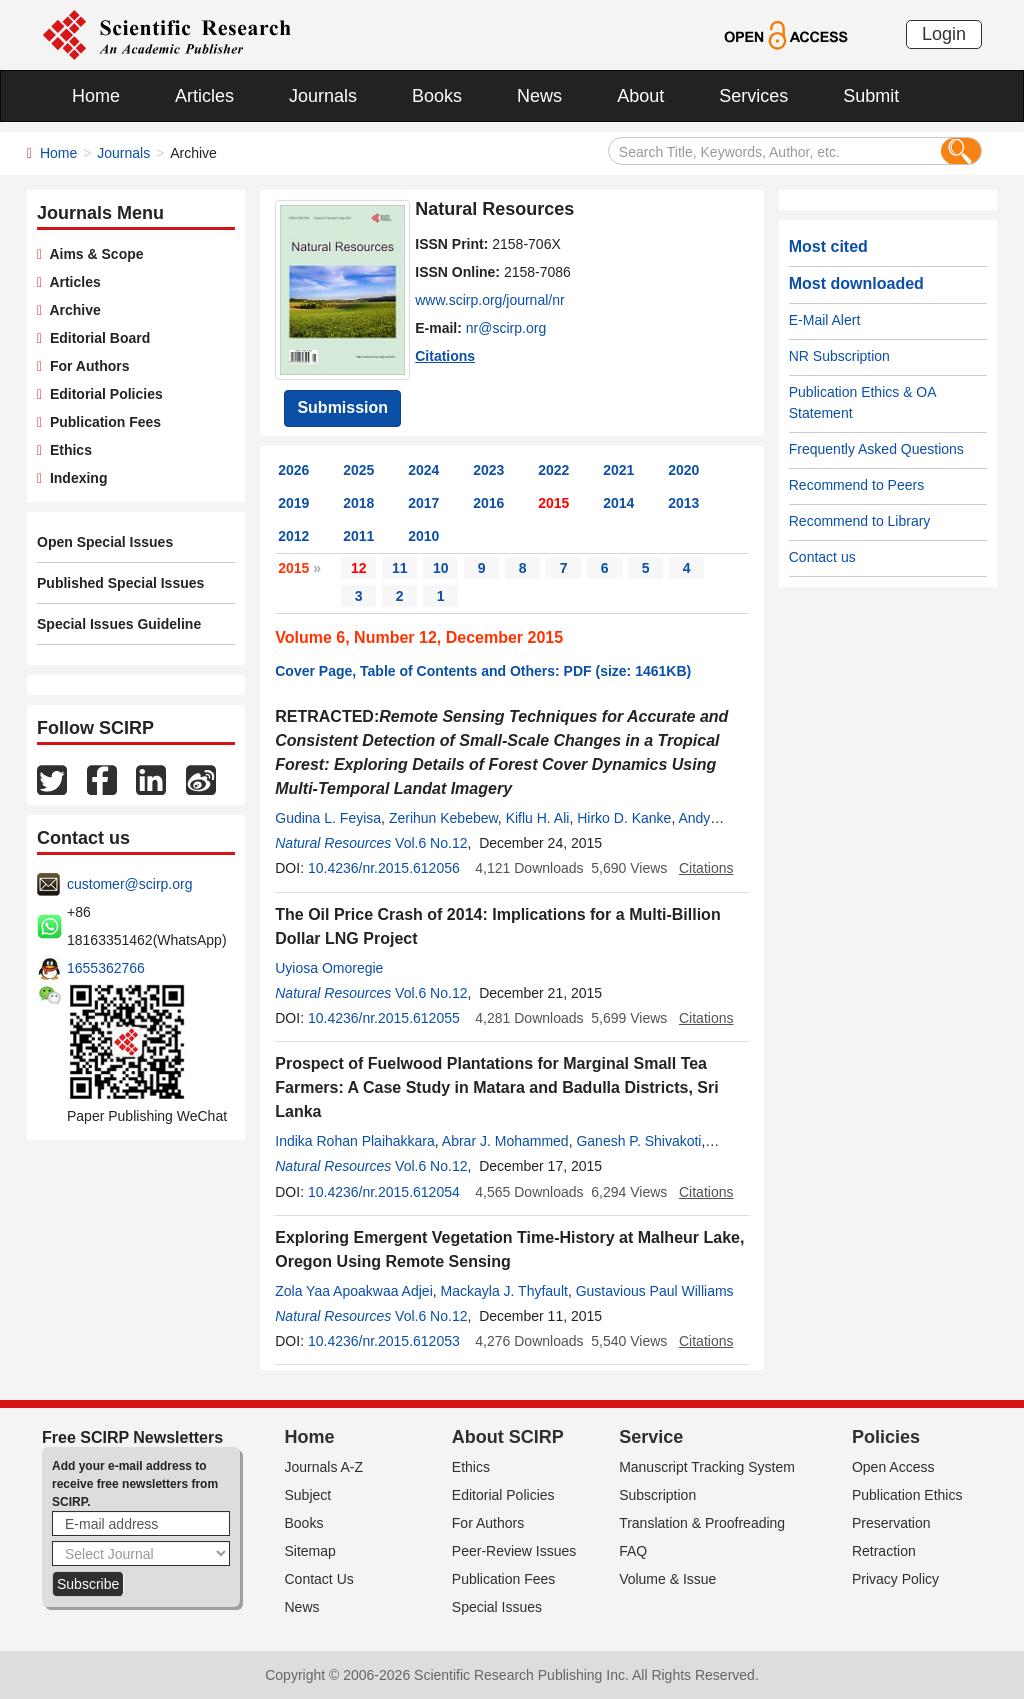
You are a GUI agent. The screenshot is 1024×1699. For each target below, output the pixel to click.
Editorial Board (96, 338)
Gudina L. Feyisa (328, 818)
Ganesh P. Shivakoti (638, 1141)
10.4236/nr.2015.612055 (384, 1018)
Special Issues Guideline (119, 624)
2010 (423, 536)
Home (96, 96)
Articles (204, 96)
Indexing (74, 478)
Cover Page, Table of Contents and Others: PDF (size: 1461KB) (483, 671)
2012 (293, 536)
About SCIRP (508, 1437)
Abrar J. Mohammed (505, 1141)
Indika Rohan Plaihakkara (355, 1141)
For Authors (85, 366)
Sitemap (310, 1551)
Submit (871, 96)
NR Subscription (839, 356)
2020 (683, 470)
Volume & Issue (667, 1579)
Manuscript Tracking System (707, 1467)
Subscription (657, 1495)
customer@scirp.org (129, 884)
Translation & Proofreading (702, 1523)
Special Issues (497, 1607)
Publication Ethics (907, 1495)
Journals (323, 96)
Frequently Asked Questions (876, 449)
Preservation (891, 1523)
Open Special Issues (105, 542)
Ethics (67, 450)
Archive (71, 310)
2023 (488, 470)
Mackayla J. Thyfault (504, 1291)
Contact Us (319, 1579)
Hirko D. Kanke (624, 818)
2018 (358, 503)
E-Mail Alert (825, 320)
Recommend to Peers (856, 485)
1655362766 (106, 968)
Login (944, 34)
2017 (423, 503)
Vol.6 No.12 (431, 843)
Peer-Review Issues (514, 1551)
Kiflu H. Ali (538, 818)
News (539, 96)
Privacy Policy (895, 1579)
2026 (293, 470)
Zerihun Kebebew (443, 818)
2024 (423, 470)
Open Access (893, 1467)
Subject (308, 1495)
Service (651, 1437)
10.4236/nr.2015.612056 (384, 868)
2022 (553, 470)
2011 (358, 536)
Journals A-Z (324, 1467)
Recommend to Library (860, 521)
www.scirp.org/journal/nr (489, 300)
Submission (342, 407)
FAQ (633, 1551)
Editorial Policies (102, 394)
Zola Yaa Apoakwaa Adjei (354, 1291)
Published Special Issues (120, 583)
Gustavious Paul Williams (655, 1291)
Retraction (884, 1551)
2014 (618, 503)
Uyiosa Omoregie (329, 968)
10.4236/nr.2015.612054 (384, 1192)
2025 (358, 470)
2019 (293, 503)
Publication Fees (101, 422)
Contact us (822, 557)
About (640, 96)
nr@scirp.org (506, 328)
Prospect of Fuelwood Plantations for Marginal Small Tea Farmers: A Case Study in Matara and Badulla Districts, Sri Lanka (496, 1087)
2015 (553, 503)
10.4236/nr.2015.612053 (384, 1341)
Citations (445, 356)
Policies (886, 1437)
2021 (618, 470)
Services (753, 96)
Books (437, 96)
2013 (683, 503)
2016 (488, 503)
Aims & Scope (92, 254)
